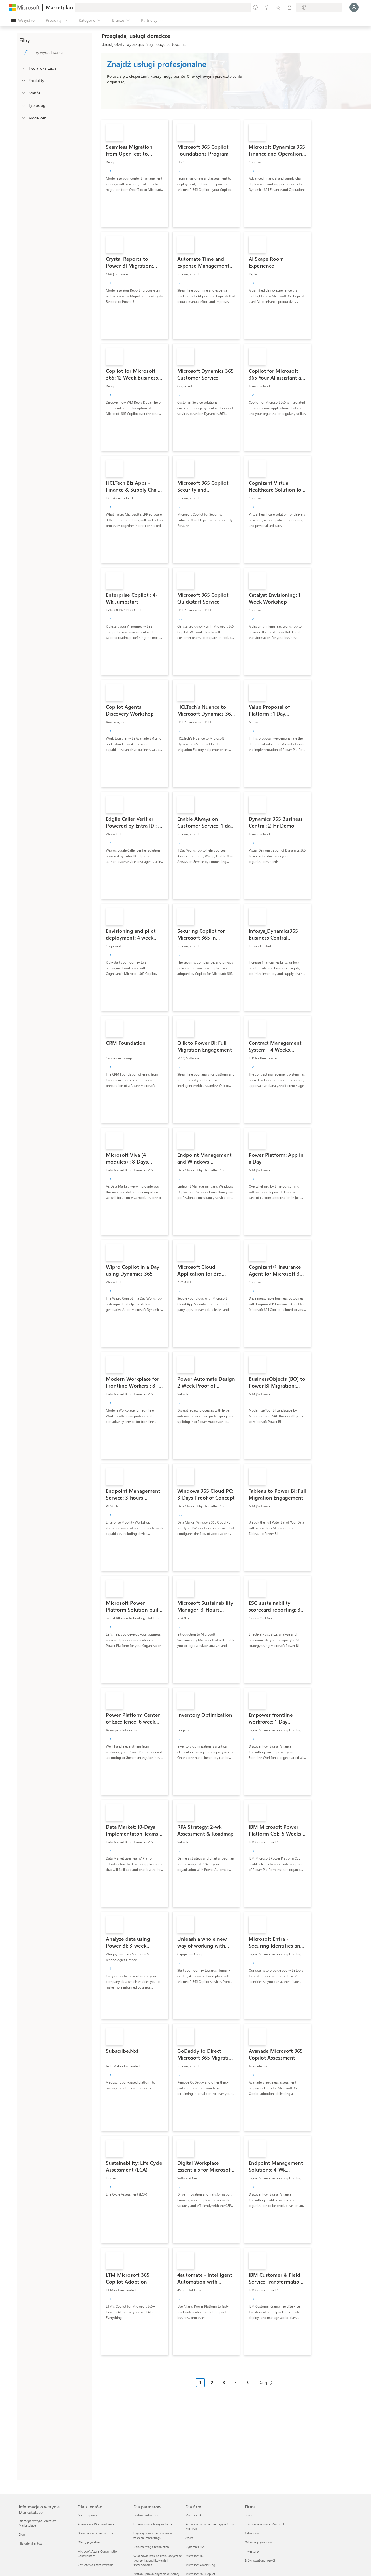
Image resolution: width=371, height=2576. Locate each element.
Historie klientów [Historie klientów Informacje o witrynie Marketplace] (30, 2543)
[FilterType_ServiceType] (23, 105)
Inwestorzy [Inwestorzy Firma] (252, 2551)
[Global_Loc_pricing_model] (23, 118)
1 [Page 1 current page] (200, 2382)
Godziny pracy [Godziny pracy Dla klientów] (87, 2515)
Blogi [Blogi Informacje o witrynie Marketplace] (22, 2534)
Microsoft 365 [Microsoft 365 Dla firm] (195, 2556)
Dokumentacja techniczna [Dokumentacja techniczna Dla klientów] (95, 2533)
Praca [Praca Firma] (248, 2515)
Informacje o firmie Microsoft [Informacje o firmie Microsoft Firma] (264, 2524)
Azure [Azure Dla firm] (189, 2538)
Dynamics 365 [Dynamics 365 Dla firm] (195, 2547)
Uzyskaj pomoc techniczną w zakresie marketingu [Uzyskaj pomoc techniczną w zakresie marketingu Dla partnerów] (152, 2535)
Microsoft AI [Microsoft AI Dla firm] (194, 2515)
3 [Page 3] (224, 2382)
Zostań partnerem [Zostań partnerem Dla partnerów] (145, 2515)
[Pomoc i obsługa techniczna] (266, 7)
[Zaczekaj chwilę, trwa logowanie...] (354, 7)
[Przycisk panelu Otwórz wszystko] (23, 20)
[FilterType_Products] (23, 80)
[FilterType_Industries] (23, 93)
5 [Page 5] (248, 2382)
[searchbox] (60, 52)
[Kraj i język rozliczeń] (319, 7)
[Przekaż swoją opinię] (255, 7)
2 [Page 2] (212, 2382)
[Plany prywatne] (289, 7)
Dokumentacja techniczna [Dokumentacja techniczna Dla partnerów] (151, 2547)
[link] (134, 173)
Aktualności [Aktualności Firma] (253, 2533)
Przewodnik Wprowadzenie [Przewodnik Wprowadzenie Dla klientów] (96, 2524)
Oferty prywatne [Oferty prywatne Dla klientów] (89, 2542)
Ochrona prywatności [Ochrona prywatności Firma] (259, 2542)
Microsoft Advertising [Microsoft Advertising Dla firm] (200, 2565)
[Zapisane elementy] (278, 7)
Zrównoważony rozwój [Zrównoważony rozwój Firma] (260, 2560)
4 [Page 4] (236, 2382)
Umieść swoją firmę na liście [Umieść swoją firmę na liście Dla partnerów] (152, 2524)
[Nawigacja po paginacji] (236, 2386)
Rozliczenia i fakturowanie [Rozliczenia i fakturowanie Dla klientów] (96, 2565)
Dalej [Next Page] (263, 2382)
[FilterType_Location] (23, 68)
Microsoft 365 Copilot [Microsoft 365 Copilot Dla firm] (200, 2574)
